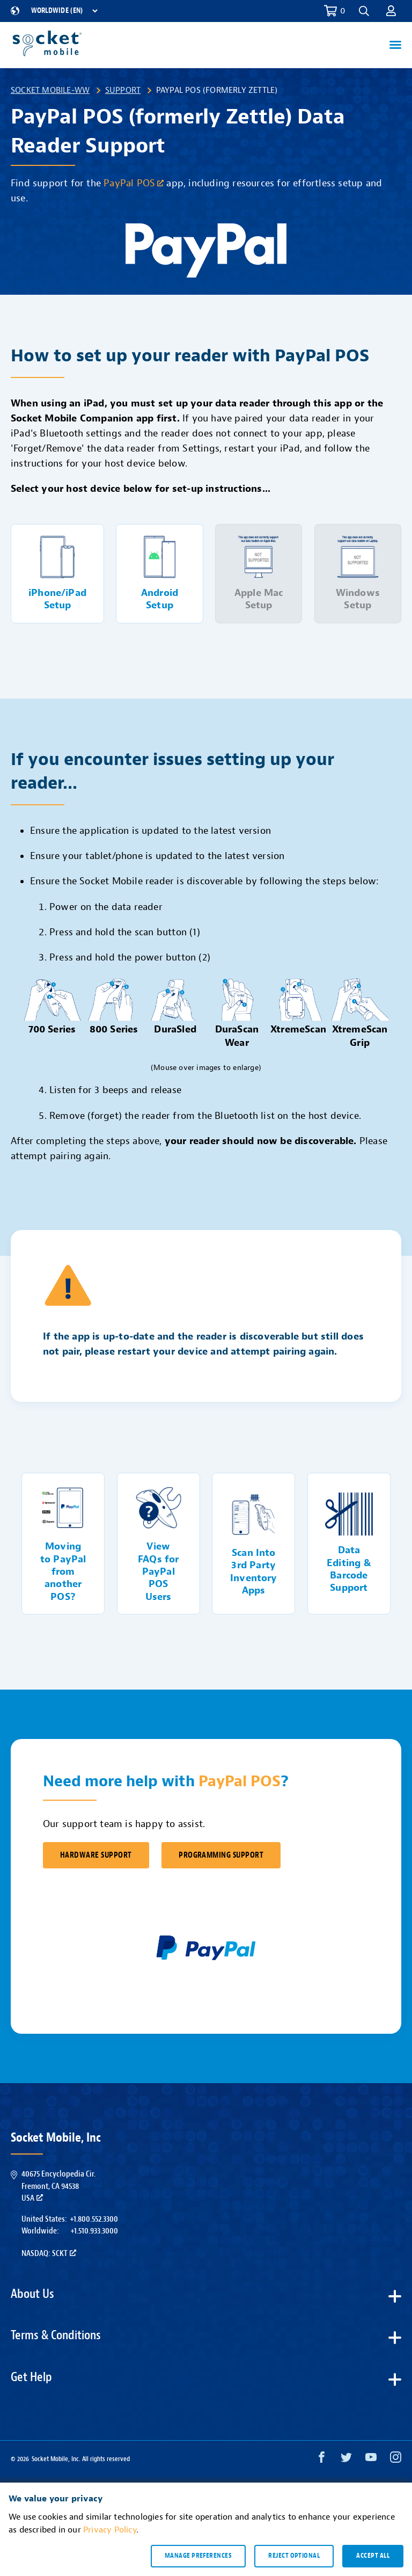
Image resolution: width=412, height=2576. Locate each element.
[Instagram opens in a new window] (395, 2460)
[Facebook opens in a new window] (321, 2460)
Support (123, 90)
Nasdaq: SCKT (48, 2253)
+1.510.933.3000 (94, 2230)
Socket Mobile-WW (50, 90)
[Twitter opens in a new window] (346, 2460)
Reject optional (294, 2555)
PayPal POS (134, 183)
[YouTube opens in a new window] (371, 2460)
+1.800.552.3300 (94, 2219)
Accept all (372, 2555)
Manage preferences (198, 2555)
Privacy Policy (109, 2529)
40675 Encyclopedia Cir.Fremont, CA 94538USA (58, 2186)
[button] (364, 11)
